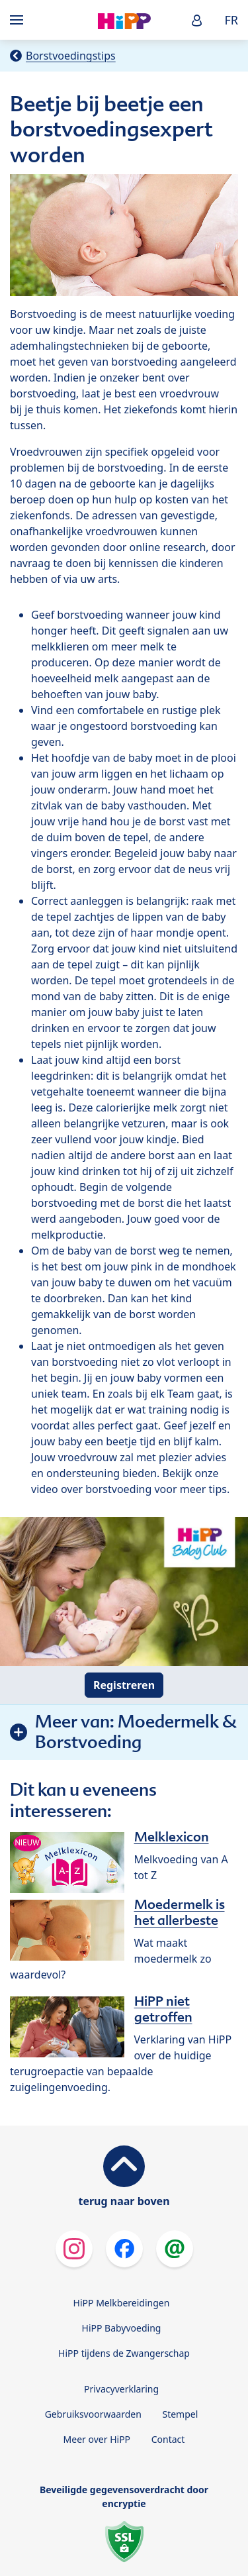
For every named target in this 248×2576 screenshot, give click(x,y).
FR (231, 20)
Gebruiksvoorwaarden (93, 2414)
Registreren (124, 1685)
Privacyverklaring (121, 2389)
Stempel (180, 2414)
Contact (168, 2439)
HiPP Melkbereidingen (121, 2302)
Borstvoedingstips (71, 55)
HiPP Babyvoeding (121, 2328)
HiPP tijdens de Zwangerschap (124, 2353)
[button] (197, 20)
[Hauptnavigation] (19, 20)
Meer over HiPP (96, 2439)
